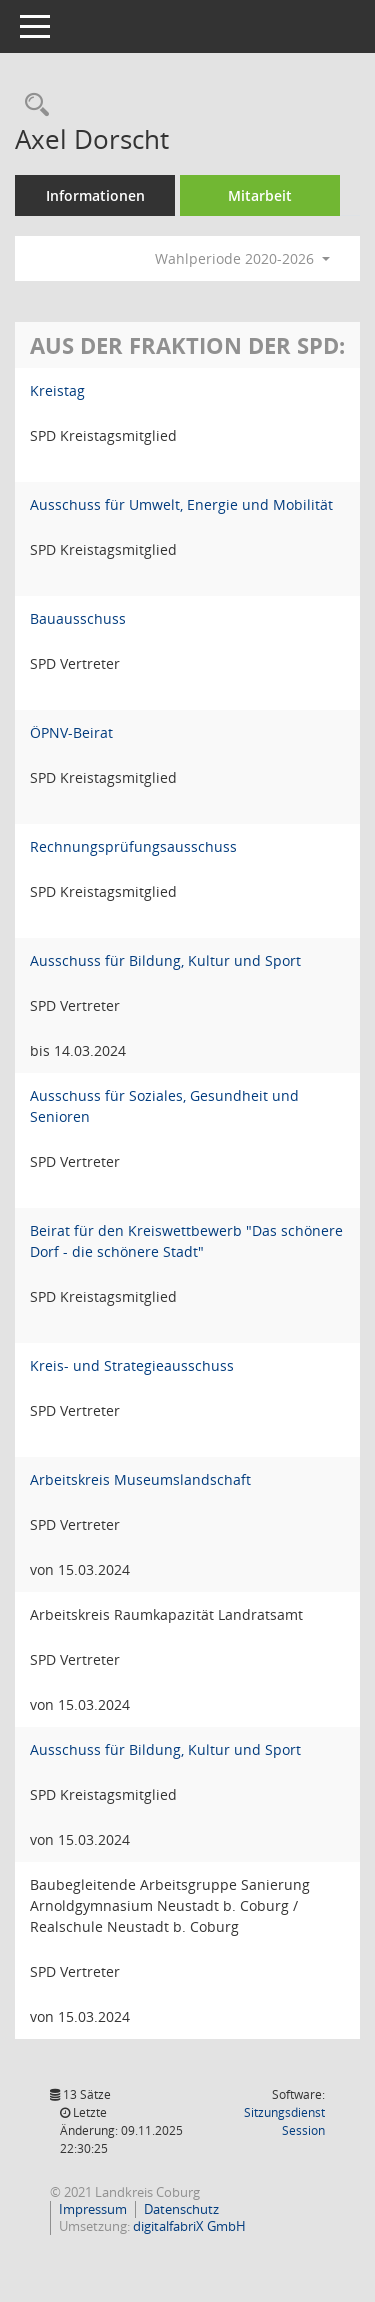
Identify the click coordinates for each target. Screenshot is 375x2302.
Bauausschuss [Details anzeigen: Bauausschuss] (78, 618)
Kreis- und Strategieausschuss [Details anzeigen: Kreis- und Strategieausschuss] (132, 1365)
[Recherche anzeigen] (32, 105)
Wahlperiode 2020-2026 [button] (242, 258)
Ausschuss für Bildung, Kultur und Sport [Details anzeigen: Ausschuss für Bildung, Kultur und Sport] (165, 960)
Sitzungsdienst (284, 2121)
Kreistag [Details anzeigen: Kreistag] (57, 390)
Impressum (93, 2209)
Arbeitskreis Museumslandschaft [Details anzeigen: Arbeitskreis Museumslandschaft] (140, 1479)
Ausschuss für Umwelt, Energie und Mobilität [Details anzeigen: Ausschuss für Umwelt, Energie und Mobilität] (181, 504)
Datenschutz (181, 2209)
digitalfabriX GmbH (189, 2226)
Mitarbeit (260, 195)
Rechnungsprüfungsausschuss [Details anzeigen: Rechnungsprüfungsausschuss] (133, 846)
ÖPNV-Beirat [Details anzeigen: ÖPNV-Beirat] (71, 732)
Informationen (95, 195)
